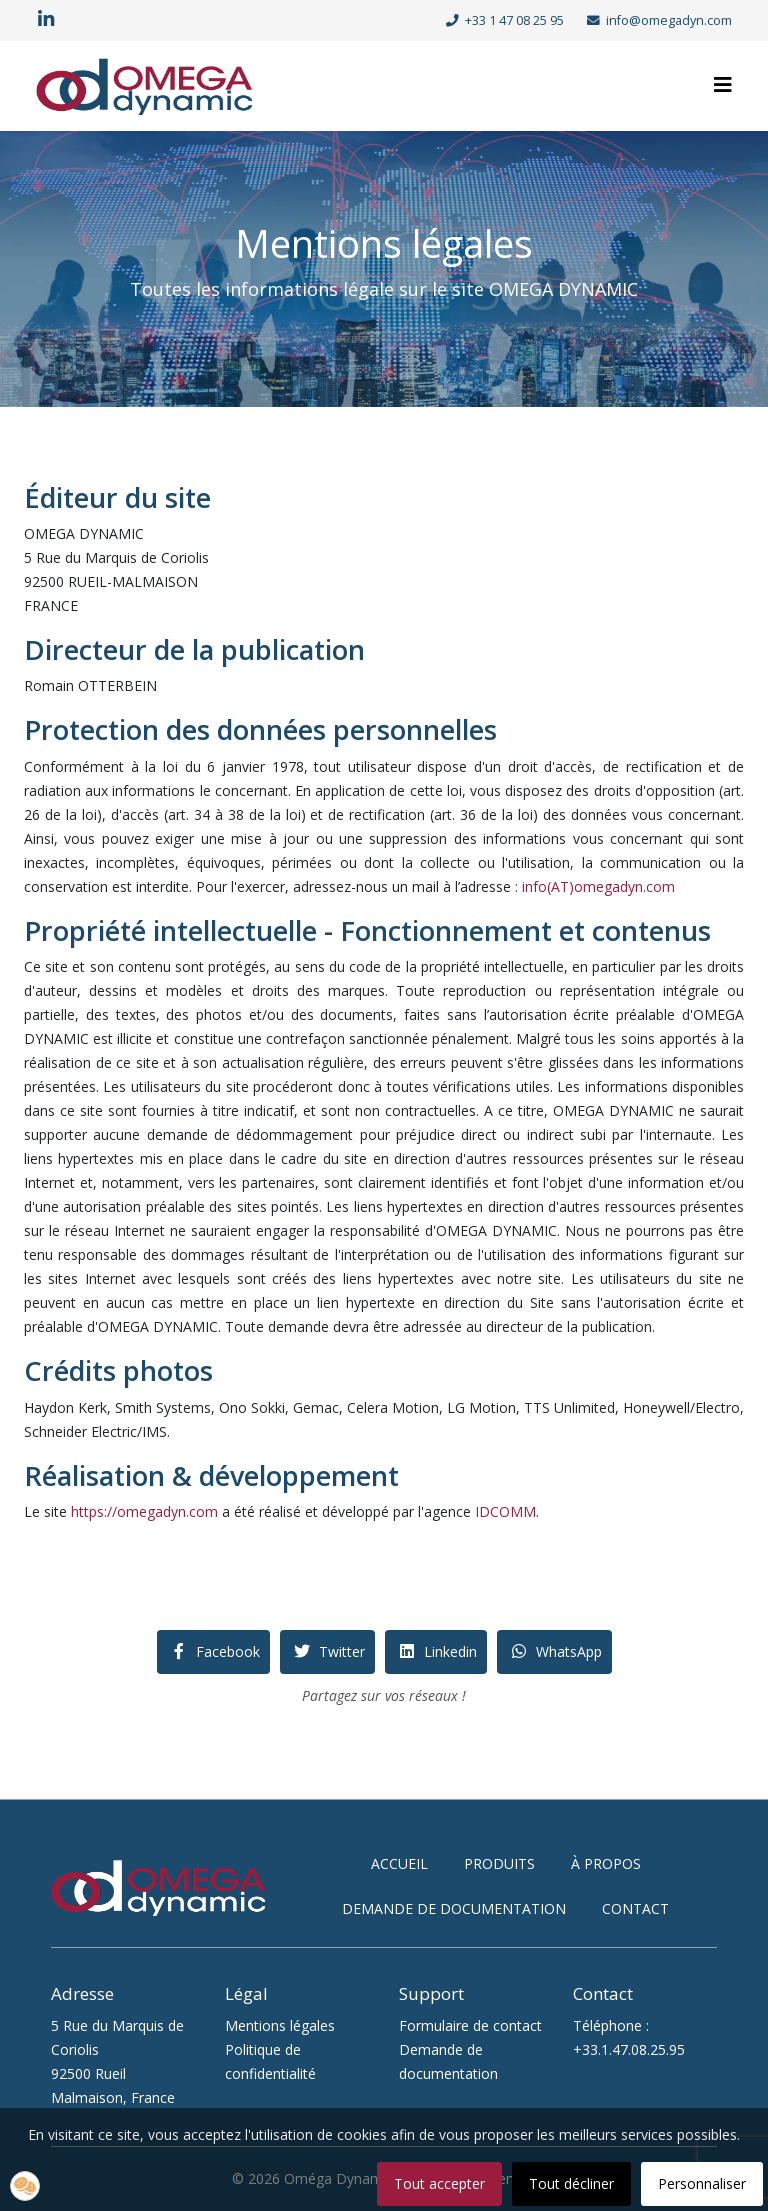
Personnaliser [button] (702, 2183)
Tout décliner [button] (571, 2183)
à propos (606, 1863)
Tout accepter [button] (439, 2183)
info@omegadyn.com (669, 20)
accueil (399, 1863)
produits (499, 1863)
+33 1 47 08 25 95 (514, 20)
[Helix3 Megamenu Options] (723, 84)
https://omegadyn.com (144, 1511)
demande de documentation (454, 1908)
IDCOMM (505, 1511)
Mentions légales (280, 2025)
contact (635, 1908)
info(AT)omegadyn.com (598, 886)
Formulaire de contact (470, 2025)
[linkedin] (46, 19)
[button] (25, 2186)
